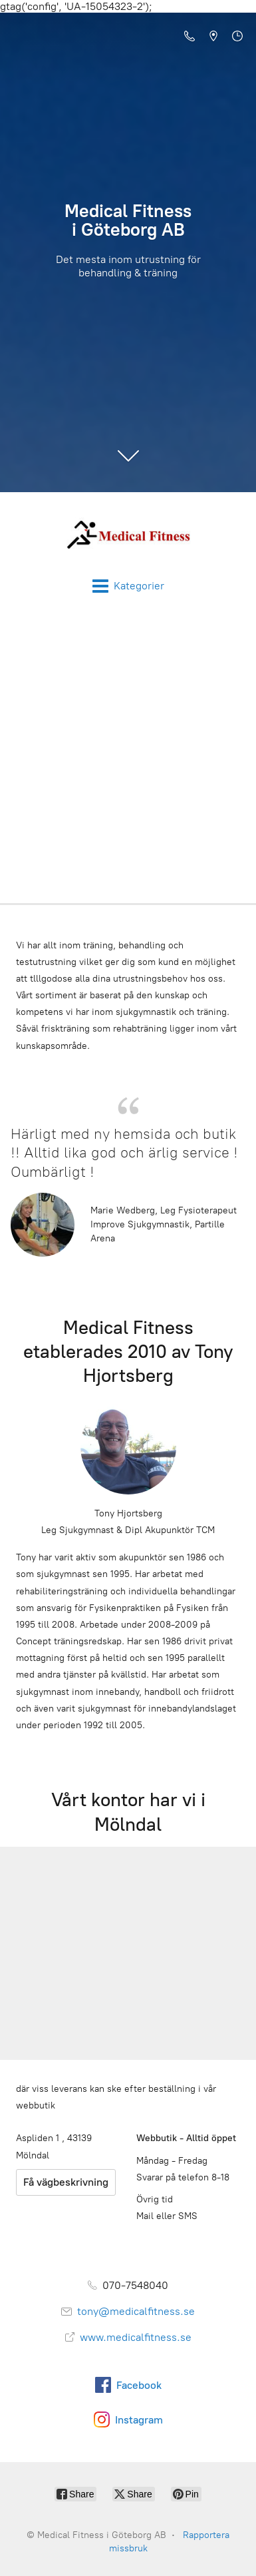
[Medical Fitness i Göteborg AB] (128, 535)
